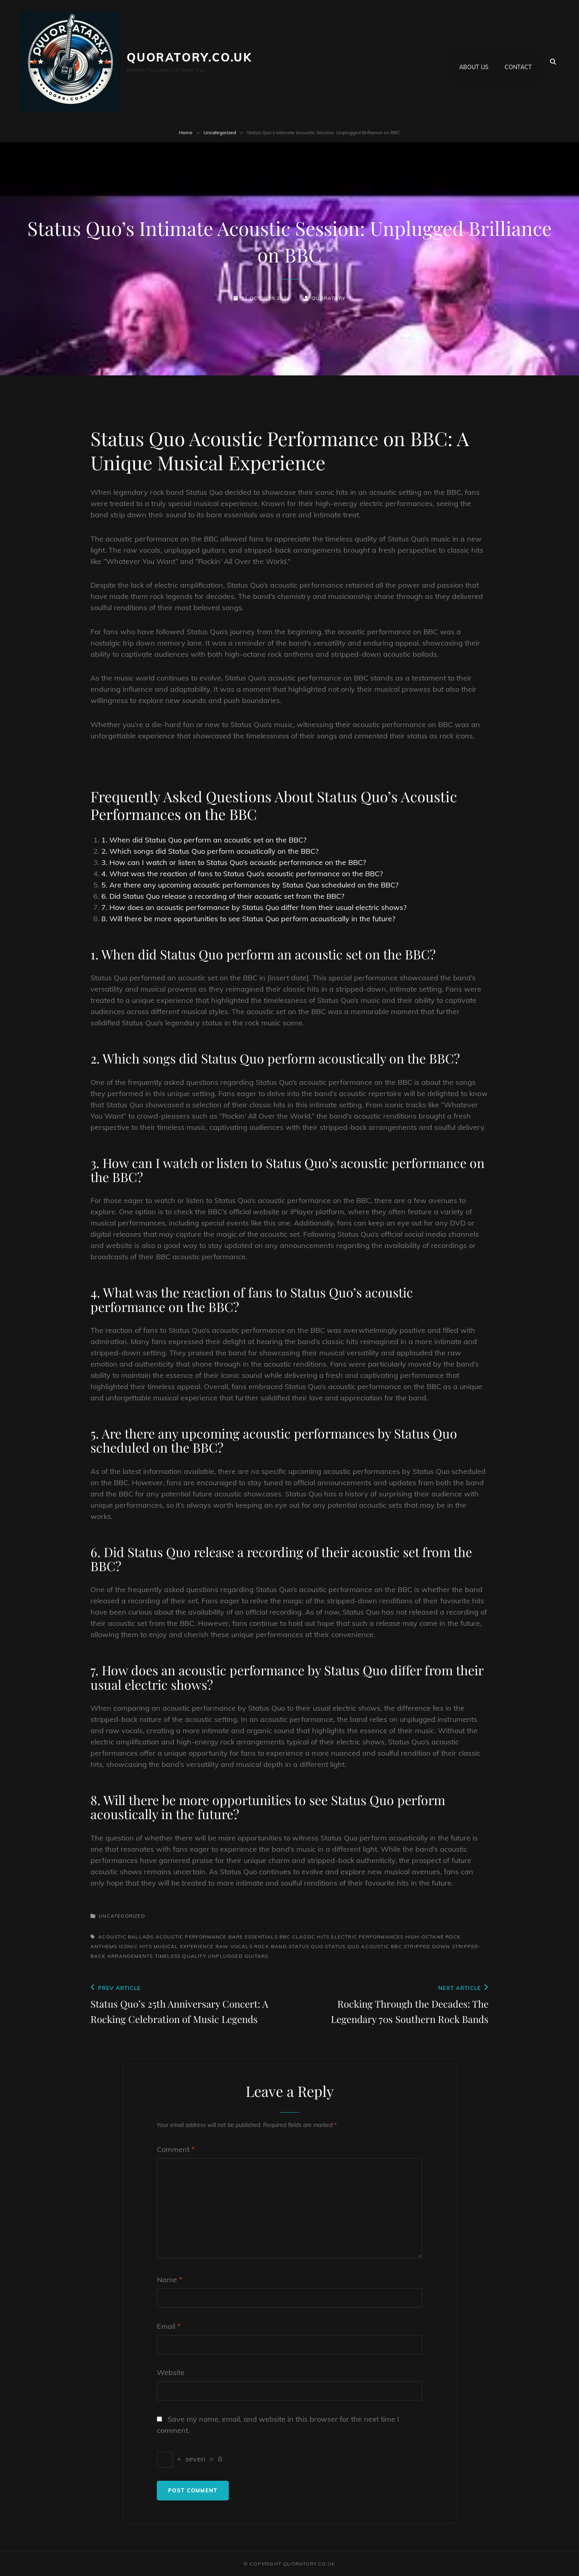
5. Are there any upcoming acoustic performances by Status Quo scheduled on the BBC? (249, 884)
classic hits (310, 1937)
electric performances (367, 1937)
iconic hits (135, 1946)
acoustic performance (191, 1937)
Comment (176, 2149)
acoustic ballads (126, 1937)
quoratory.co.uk (189, 57)
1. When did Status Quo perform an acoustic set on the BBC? (203, 839)
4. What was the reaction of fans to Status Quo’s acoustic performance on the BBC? (242, 873)
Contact (518, 61)
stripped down (427, 1946)
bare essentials (253, 1937)
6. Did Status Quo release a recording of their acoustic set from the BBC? (222, 896)
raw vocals (234, 1946)
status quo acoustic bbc (363, 1946)
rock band (270, 1946)
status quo (306, 1946)
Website (171, 2372)
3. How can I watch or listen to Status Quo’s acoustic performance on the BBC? (233, 862)
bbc (285, 1937)
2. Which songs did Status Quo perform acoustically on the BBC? (209, 851)
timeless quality (180, 1956)
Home (186, 132)
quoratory (328, 298)
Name (169, 2279)
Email (169, 2326)
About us (474, 61)
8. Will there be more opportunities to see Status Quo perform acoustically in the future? (248, 918)
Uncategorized (219, 132)
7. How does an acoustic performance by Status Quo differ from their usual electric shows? (254, 907)
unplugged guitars (238, 1956)
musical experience (184, 1946)
